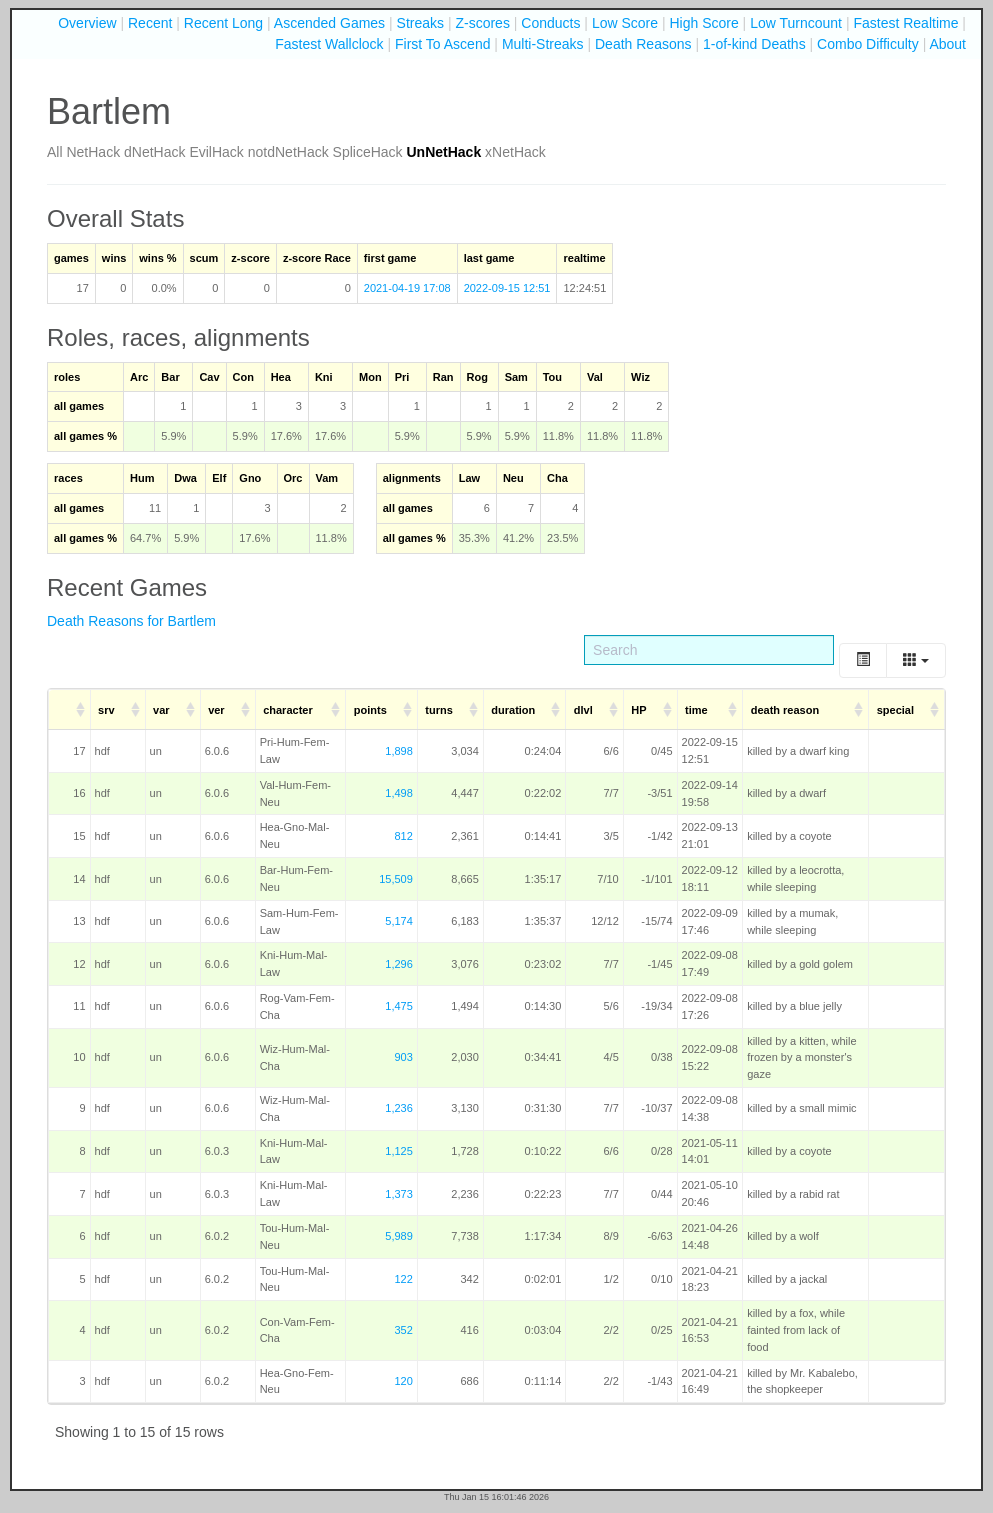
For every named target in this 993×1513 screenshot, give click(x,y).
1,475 (399, 1006)
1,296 (399, 964)
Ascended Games (329, 23)
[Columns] (916, 660)
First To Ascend (442, 44)
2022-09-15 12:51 (507, 288)
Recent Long (223, 23)
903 (403, 1057)
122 (403, 1279)
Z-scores (482, 23)
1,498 (399, 793)
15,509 (396, 879)
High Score (703, 23)
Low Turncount (796, 23)
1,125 (399, 1151)
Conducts (550, 23)
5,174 (399, 921)
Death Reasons (643, 44)
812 (403, 836)
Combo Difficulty (868, 44)
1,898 (399, 751)
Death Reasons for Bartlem (131, 621)
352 (403, 1330)
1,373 (399, 1194)
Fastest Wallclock (329, 44)
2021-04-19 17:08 (407, 288)
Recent (150, 23)
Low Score (625, 23)
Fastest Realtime (905, 23)
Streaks (420, 23)
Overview (87, 23)
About (947, 44)
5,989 (399, 1236)
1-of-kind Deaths (754, 44)
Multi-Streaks (543, 44)
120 (403, 1381)
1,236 (399, 1108)
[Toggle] (863, 660)
